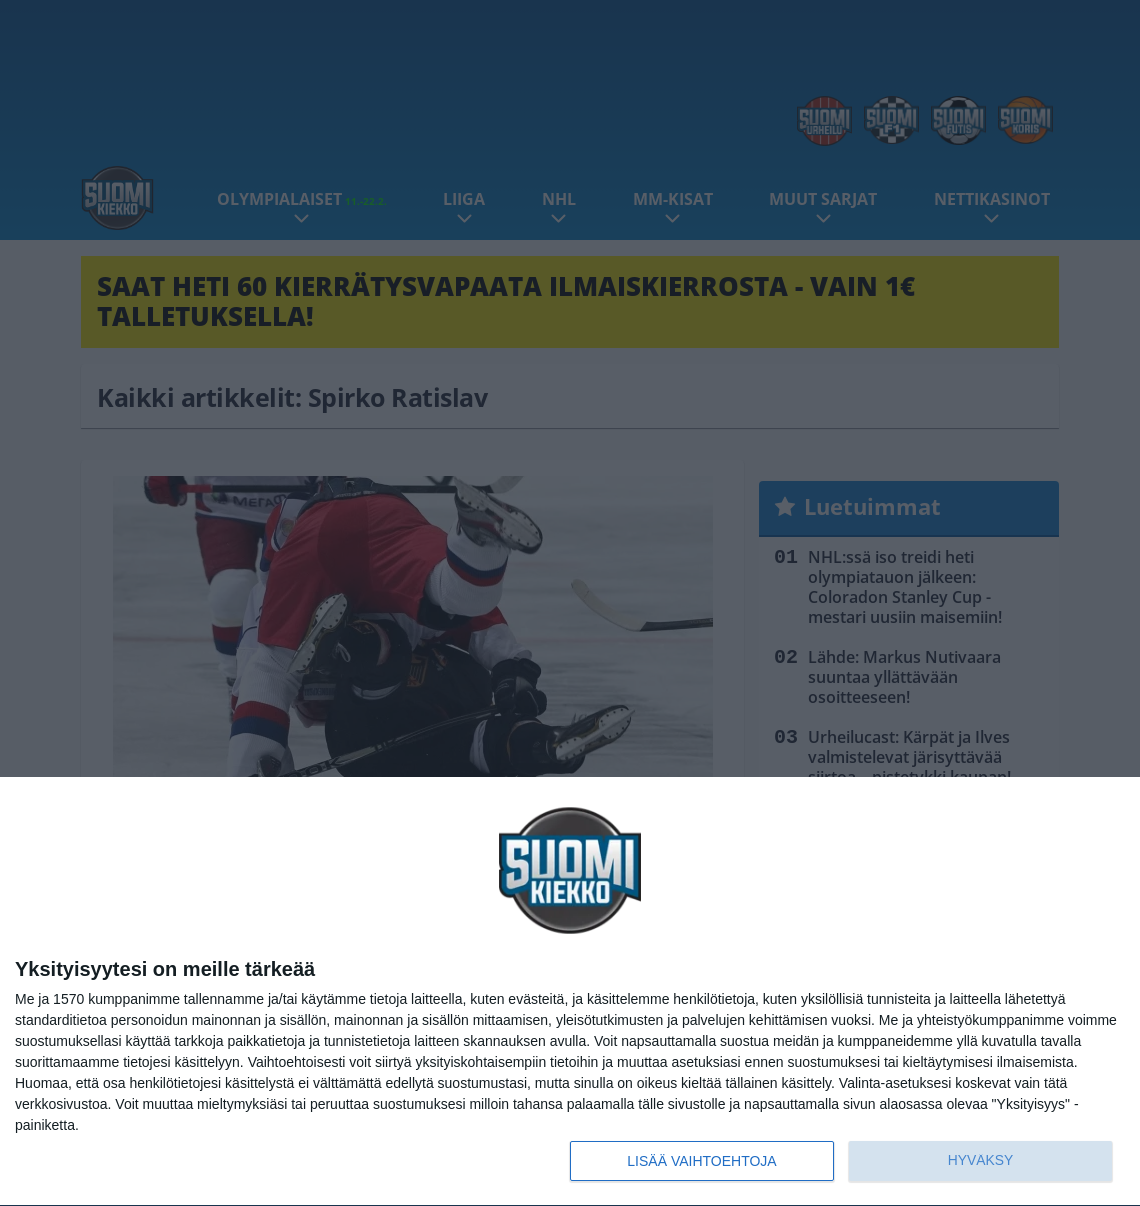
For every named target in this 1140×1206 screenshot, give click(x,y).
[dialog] (570, 992)
